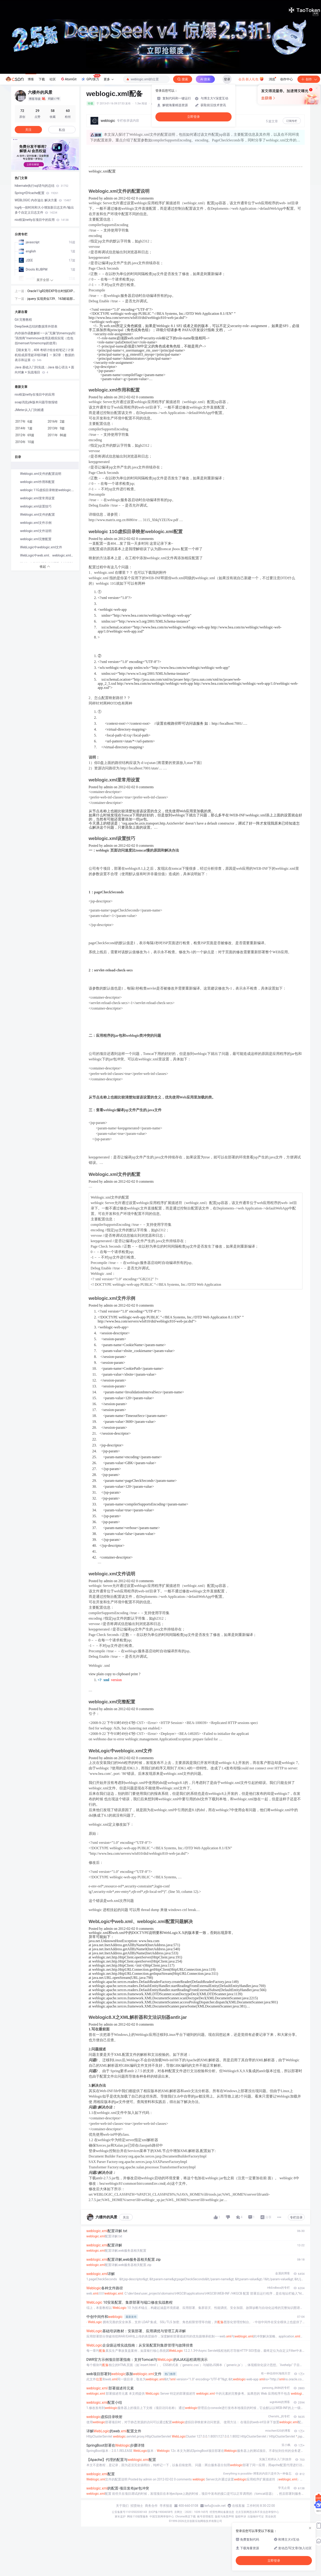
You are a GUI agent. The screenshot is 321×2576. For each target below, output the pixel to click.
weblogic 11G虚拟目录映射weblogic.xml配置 (49, 490)
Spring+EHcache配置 (37, 193)
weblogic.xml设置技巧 (35, 506)
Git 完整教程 (23, 319)
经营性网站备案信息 (222, 2512)
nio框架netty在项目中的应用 (42, 220)
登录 (227, 79)
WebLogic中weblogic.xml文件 (41, 547)
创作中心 (286, 79)
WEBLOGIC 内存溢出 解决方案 (43, 200)
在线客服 (238, 2505)
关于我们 (122, 2505)
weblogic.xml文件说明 (35, 531)
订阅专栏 (291, 121)
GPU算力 (91, 77)
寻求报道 (165, 2505)
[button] (41, 166)
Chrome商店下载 (185, 2516)
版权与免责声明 (224, 2516)
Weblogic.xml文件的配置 (37, 514)
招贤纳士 (136, 2505)
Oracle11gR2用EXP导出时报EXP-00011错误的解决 (50, 291)
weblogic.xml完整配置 (35, 539)
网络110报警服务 (137, 2516)
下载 (42, 79)
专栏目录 (296, 2217)
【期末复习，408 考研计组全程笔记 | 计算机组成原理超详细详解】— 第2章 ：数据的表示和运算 (45, 355)
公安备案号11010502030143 (129, 2512)
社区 (52, 79)
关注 (126, 2217)
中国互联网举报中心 (161, 2516)
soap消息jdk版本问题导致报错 (36, 402)
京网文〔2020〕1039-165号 (191, 2512)
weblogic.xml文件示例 (35, 523)
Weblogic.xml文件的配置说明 (40, 473)
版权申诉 (240, 2516)
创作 (309, 79)
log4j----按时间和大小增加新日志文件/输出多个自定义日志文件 (44, 210)
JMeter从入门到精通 (29, 410)
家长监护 (120, 2516)
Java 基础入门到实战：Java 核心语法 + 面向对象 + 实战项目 (44, 369)
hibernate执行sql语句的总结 (42, 185)
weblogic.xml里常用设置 (37, 498)
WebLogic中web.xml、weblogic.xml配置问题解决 (49, 555)
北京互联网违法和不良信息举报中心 (257, 2512)
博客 (31, 79)
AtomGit (68, 79)
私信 (62, 130)
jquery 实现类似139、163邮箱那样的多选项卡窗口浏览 (50, 299)
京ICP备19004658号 (160, 2512)
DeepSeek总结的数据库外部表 (36, 326)
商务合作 (151, 2505)
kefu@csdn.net (215, 2505)
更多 (109, 79)
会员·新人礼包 (251, 78)
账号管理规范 (205, 2516)
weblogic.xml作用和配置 (37, 482)
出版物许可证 (255, 2516)
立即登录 (193, 116)
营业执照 (270, 2516)
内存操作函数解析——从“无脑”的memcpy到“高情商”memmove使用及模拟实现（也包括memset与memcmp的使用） (45, 338)
